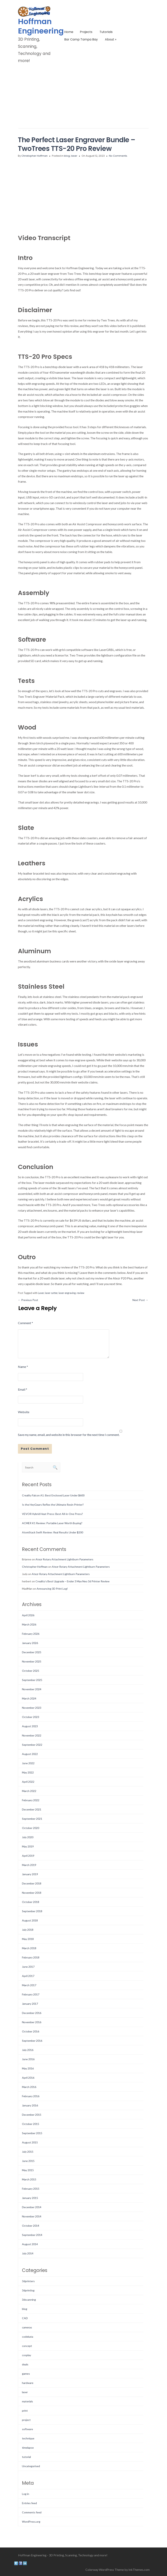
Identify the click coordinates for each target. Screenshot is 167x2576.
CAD (25, 2318)
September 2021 (32, 1818)
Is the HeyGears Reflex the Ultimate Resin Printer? (53, 1504)
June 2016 (28, 2059)
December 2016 (31, 2013)
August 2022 (30, 1754)
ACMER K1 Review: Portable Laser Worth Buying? (52, 1523)
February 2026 (30, 1633)
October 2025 (30, 1670)
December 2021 (31, 1809)
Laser (41, 1292)
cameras (27, 2327)
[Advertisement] (83, 93)
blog (67, 156)
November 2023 (31, 1707)
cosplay (26, 2355)
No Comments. (118, 156)
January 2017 (30, 2003)
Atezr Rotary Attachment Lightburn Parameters (64, 1559)
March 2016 (29, 2087)
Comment (25, 1323)
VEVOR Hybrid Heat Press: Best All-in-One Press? (52, 1513)
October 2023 (30, 1717)
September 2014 (32, 2234)
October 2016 (30, 2031)
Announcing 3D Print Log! (52, 1588)
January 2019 (30, 1874)
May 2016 (28, 2068)
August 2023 (30, 1726)
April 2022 (28, 1781)
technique (28, 2438)
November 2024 (31, 1689)
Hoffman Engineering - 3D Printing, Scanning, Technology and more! (62, 2555)
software (27, 2429)
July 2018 (27, 1929)
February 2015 (30, 2188)
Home (68, 32)
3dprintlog (28, 2290)
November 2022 (31, 1735)
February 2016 (30, 2096)
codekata (27, 2336)
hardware (27, 2382)
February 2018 (30, 1957)
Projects (86, 32)
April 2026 (28, 1615)
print (25, 2410)
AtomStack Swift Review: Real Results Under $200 (52, 1532)
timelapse (28, 2447)
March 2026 (29, 1624)
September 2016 (32, 2040)
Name (23, 1366)
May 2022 (28, 1772)
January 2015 (30, 2197)
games (26, 2373)
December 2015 (31, 2114)
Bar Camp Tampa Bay (81, 39)
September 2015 (32, 2133)
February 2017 (30, 1994)
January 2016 (30, 2105)
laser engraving (67, 1292)
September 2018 (32, 1911)
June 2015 (28, 2160)
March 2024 (29, 1698)
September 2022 (32, 1744)
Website (23, 1412)
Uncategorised (31, 2466)
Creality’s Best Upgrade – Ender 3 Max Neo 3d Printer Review (72, 1581)
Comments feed (31, 2512)
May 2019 (28, 1846)
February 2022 (30, 1800)
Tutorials (106, 32)
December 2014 (31, 2207)
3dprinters (28, 2281)
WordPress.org (31, 2521)
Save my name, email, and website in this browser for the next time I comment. (69, 1434)
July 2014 (27, 2253)
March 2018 (29, 1948)
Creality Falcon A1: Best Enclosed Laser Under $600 (53, 1495)
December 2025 (31, 1652)
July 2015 (27, 2151)
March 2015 (29, 2179)
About (110, 39)
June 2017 (28, 1966)
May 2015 (28, 2170)
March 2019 (29, 1865)
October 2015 (30, 2124)
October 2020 (30, 1828)
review (80, 1292)
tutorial (26, 2456)
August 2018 (30, 1920)
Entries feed (29, 2503)
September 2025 (32, 1680)
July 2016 (27, 2050)
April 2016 (28, 2077)
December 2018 (31, 1883)
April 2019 (28, 1855)
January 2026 (30, 1643)
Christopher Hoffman (34, 156)
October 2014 (30, 2225)
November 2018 (31, 1892)
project (26, 2419)
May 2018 (28, 1939)
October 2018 (30, 1902)
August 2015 (30, 2142)
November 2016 (31, 2022)
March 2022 (29, 1791)
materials (27, 2401)
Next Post (140, 1300)
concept (27, 2345)
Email (22, 1389)
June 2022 (28, 1763)
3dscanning (29, 2299)
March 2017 (29, 1985)
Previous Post (28, 1300)
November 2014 (31, 2216)
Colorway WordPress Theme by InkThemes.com (117, 2569)
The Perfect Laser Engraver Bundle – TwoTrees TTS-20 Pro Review (76, 144)
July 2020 (27, 1837)
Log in (25, 2493)
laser (74, 156)
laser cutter (51, 1292)
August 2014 (30, 2244)
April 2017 (28, 1976)
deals (25, 2364)
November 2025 (31, 1661)
